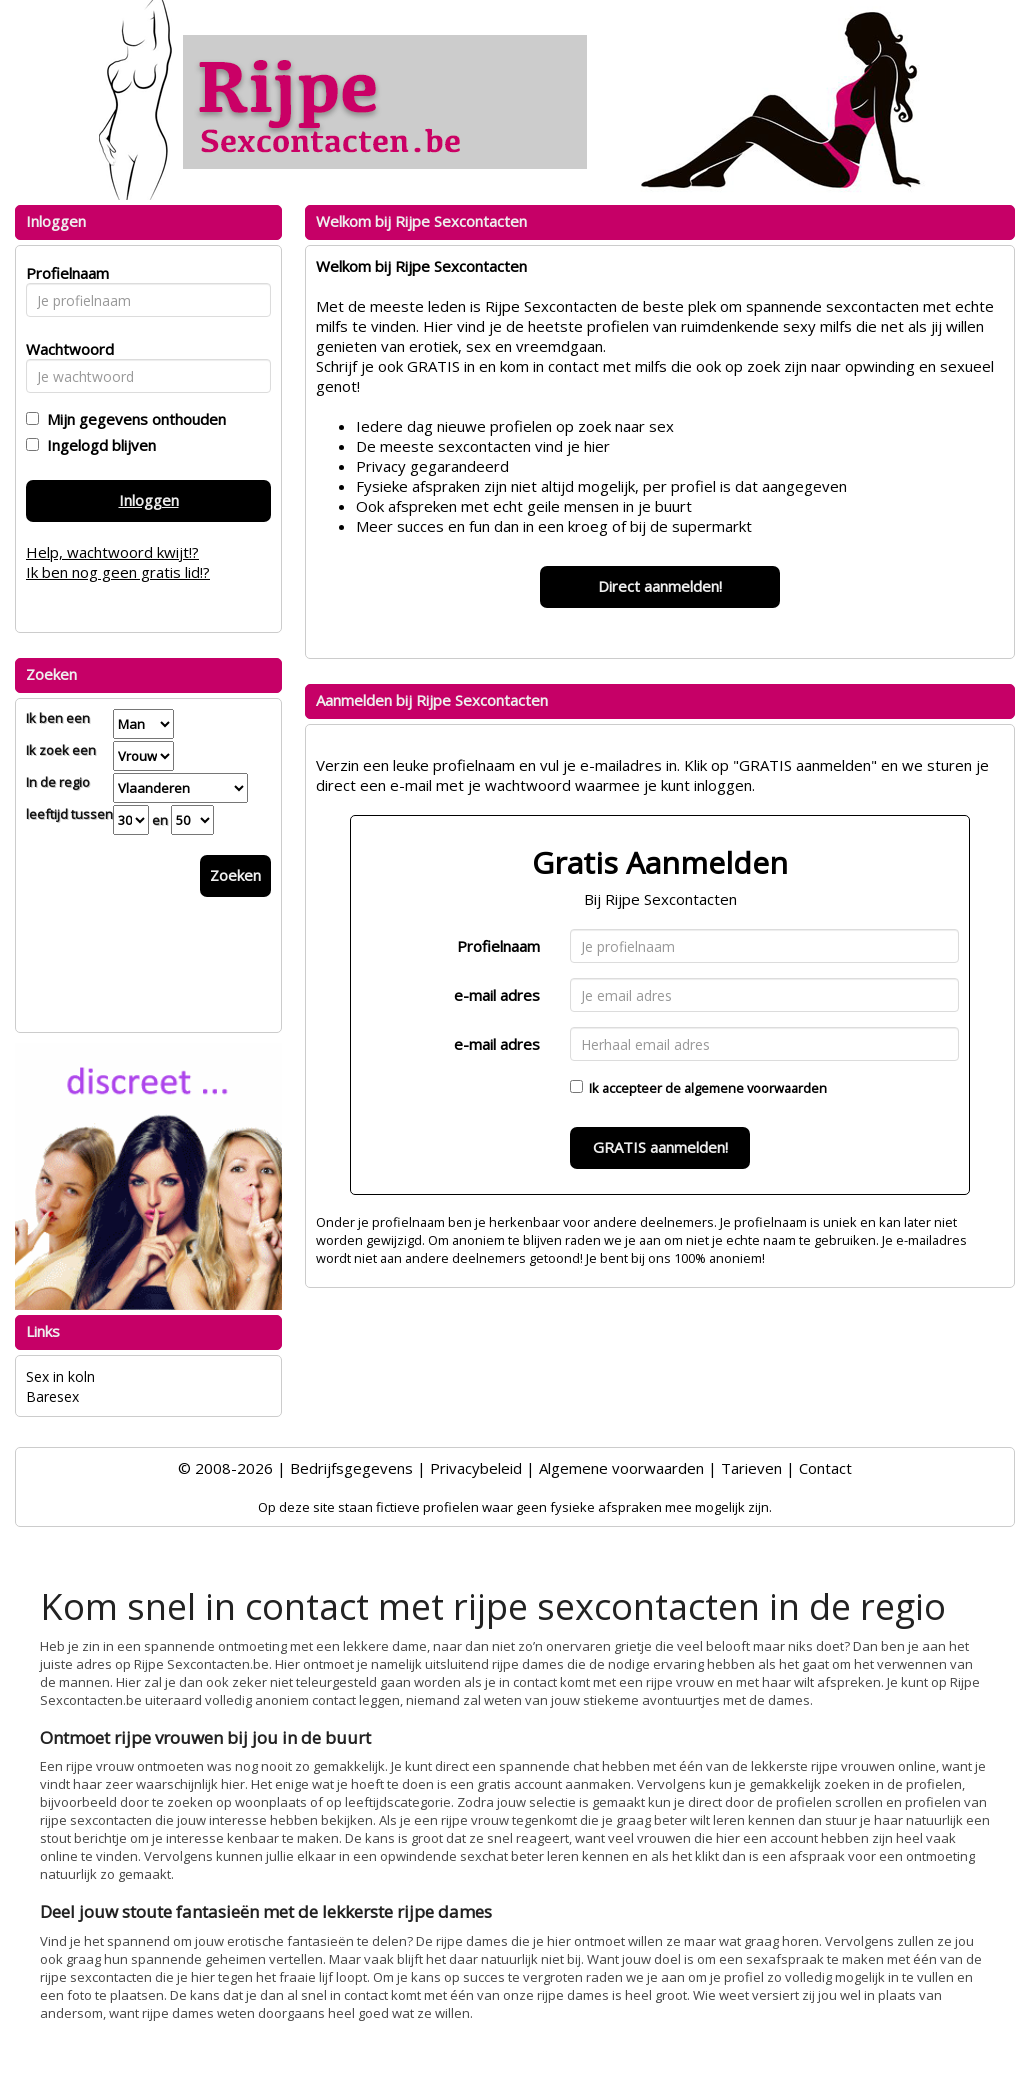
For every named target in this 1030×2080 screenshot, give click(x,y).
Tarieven (751, 1468)
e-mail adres (497, 995)
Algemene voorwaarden (621, 1468)
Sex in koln (60, 1376)
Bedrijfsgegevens (351, 1468)
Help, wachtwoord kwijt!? (112, 552)
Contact (825, 1468)
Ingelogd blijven (97, 445)
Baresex (52, 1396)
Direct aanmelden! (660, 586)
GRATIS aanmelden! (660, 1147)
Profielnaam (498, 946)
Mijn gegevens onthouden (132, 419)
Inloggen (149, 500)
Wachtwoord (64, 349)
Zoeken (235, 875)
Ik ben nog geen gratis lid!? (118, 572)
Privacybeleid (476, 1468)
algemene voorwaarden (755, 1088)
